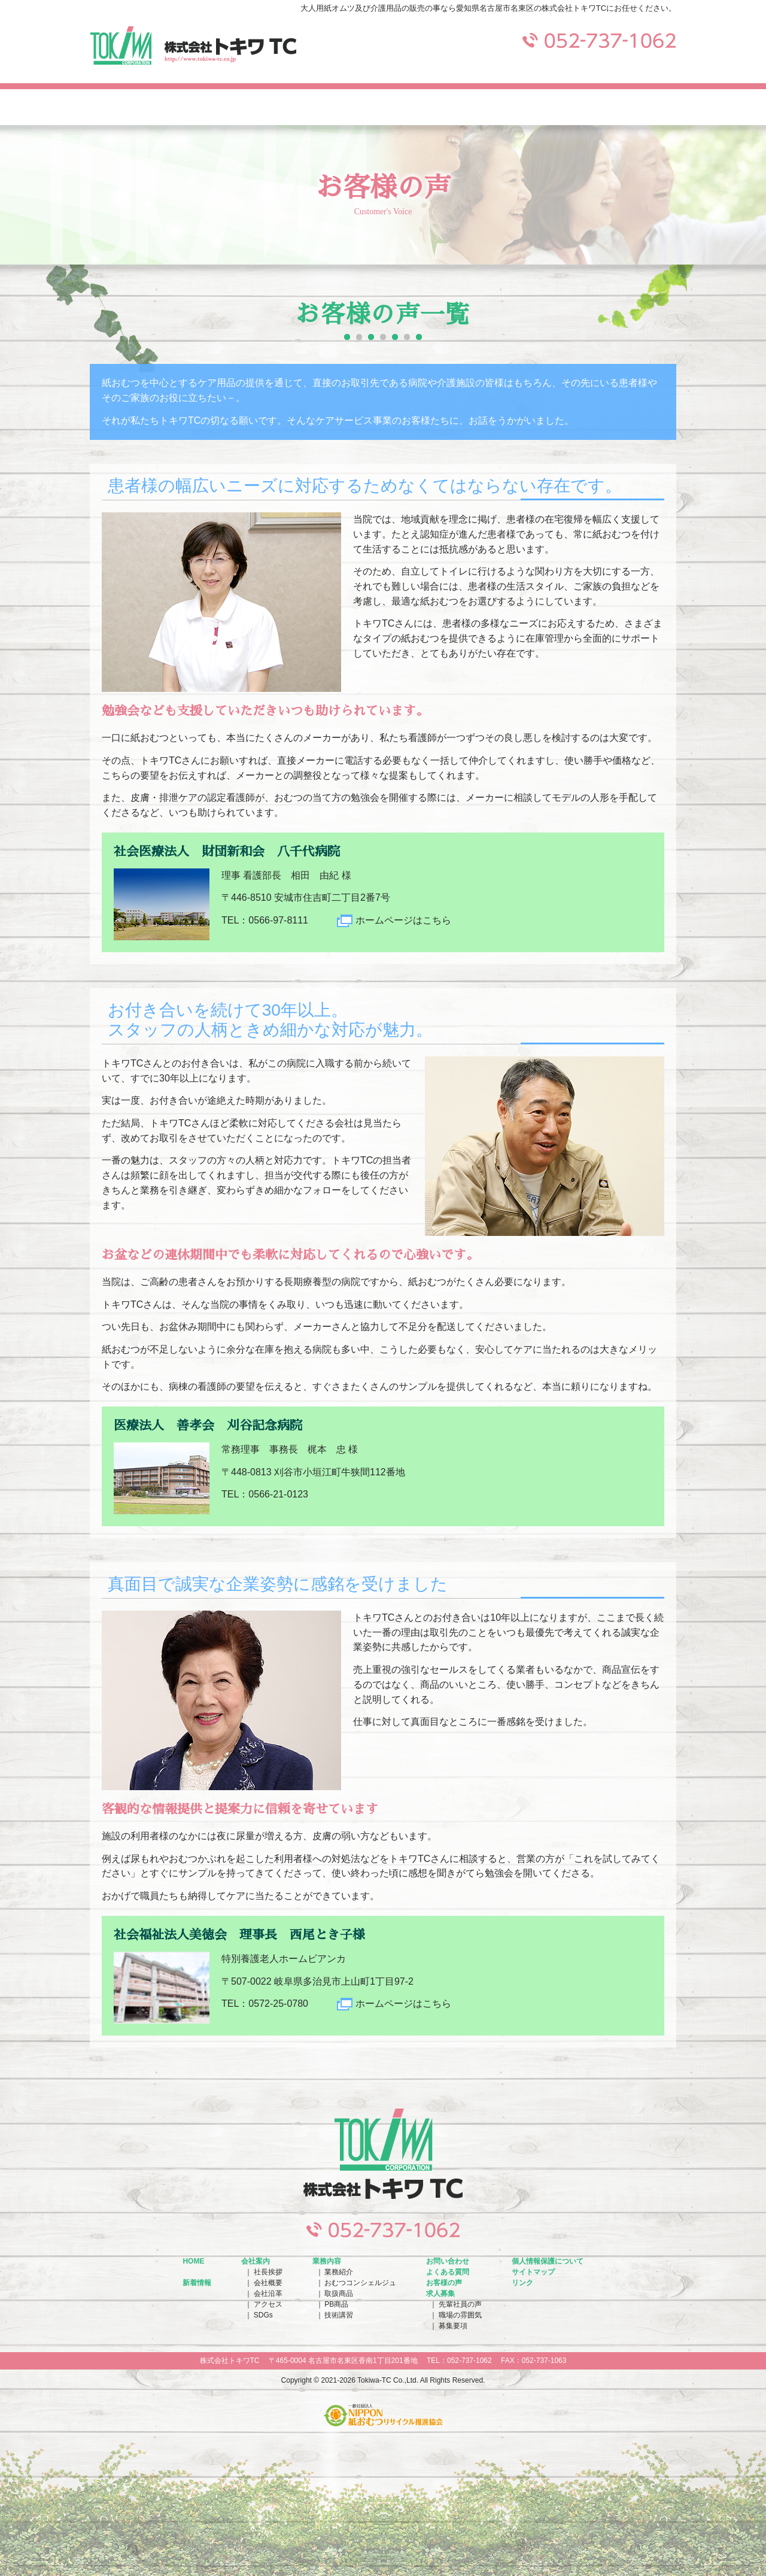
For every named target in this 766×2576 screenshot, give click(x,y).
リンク (522, 2283)
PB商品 (336, 2304)
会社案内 (148, 107)
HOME (193, 2261)
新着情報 (197, 2283)
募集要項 (453, 2326)
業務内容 (265, 107)
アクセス (268, 2304)
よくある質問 (500, 107)
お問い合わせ (383, 107)
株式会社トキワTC (193, 45)
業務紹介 (338, 2272)
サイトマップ (533, 2272)
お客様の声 (444, 2283)
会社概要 (268, 2283)
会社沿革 (268, 2293)
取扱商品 (338, 2293)
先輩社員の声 (460, 2304)
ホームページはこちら (403, 920)
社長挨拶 (268, 2272)
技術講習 (338, 2315)
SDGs (263, 2315)
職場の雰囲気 (460, 2315)
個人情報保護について (547, 2261)
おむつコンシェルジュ (360, 2283)
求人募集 (617, 107)
